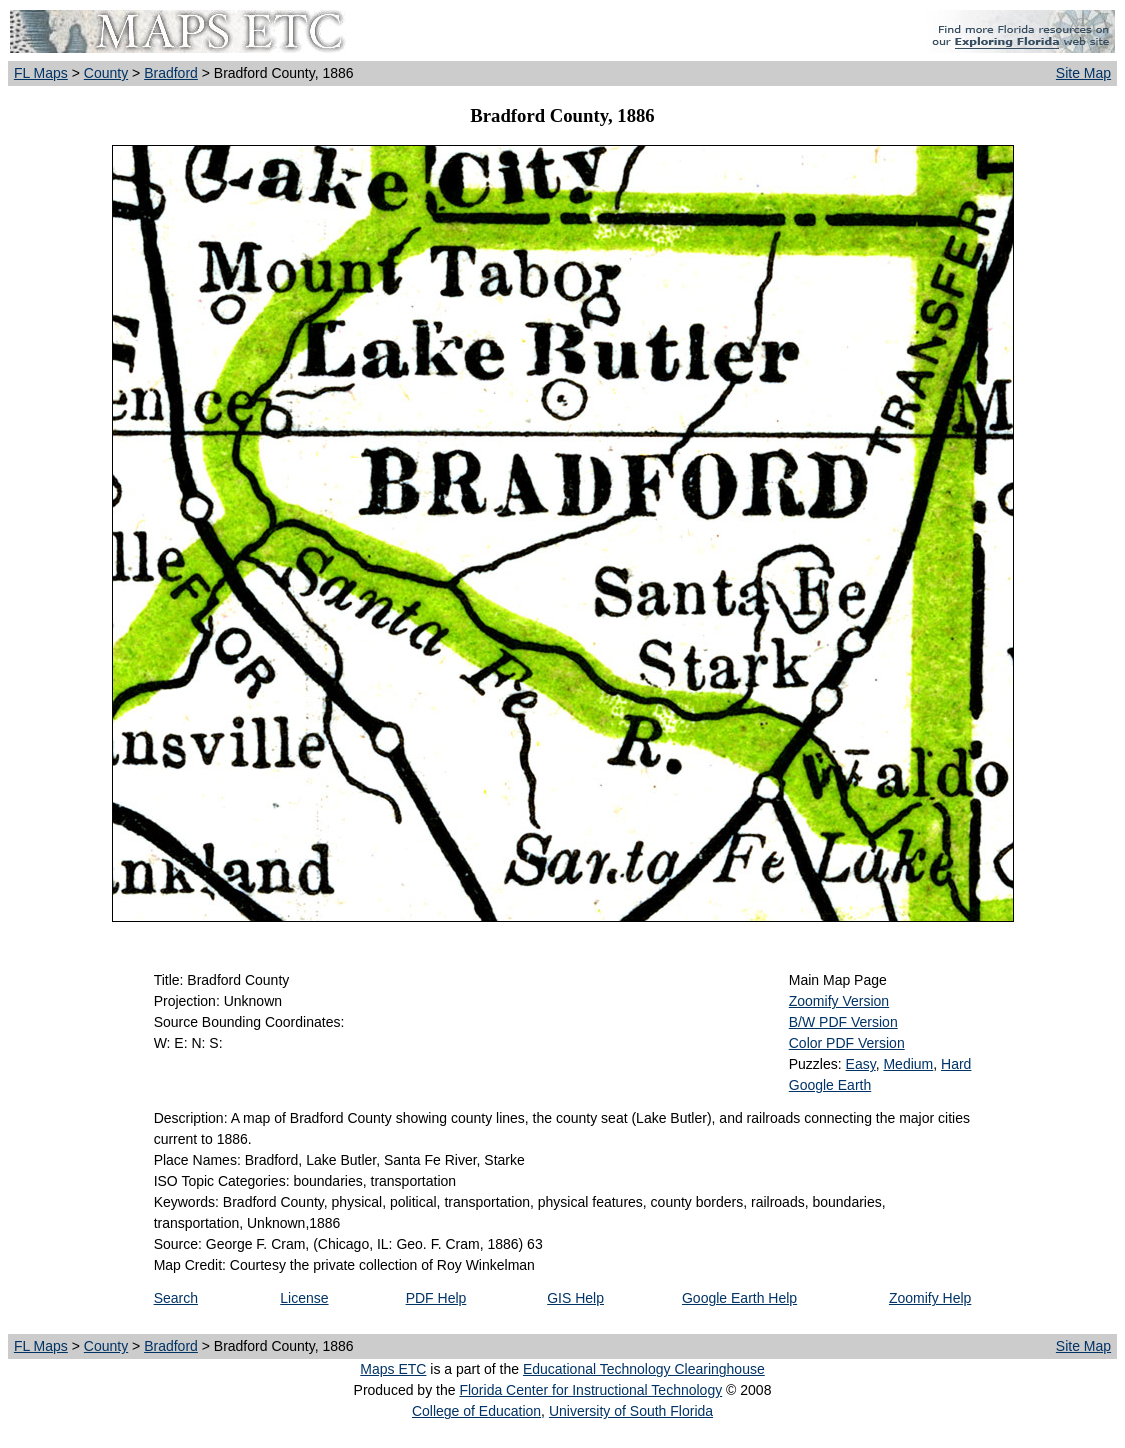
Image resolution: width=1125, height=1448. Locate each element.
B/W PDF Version (843, 1022)
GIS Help (575, 1298)
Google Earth (830, 1085)
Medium (908, 1064)
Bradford (171, 73)
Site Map (1083, 73)
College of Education (476, 1411)
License (304, 1298)
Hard (956, 1064)
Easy (861, 1064)
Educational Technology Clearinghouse (644, 1369)
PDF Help (436, 1298)
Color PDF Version (847, 1043)
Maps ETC (393, 1369)
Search (176, 1298)
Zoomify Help (930, 1298)
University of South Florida (631, 1411)
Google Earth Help (739, 1298)
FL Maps (41, 73)
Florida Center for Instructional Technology (590, 1390)
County (106, 73)
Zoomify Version (839, 1001)
